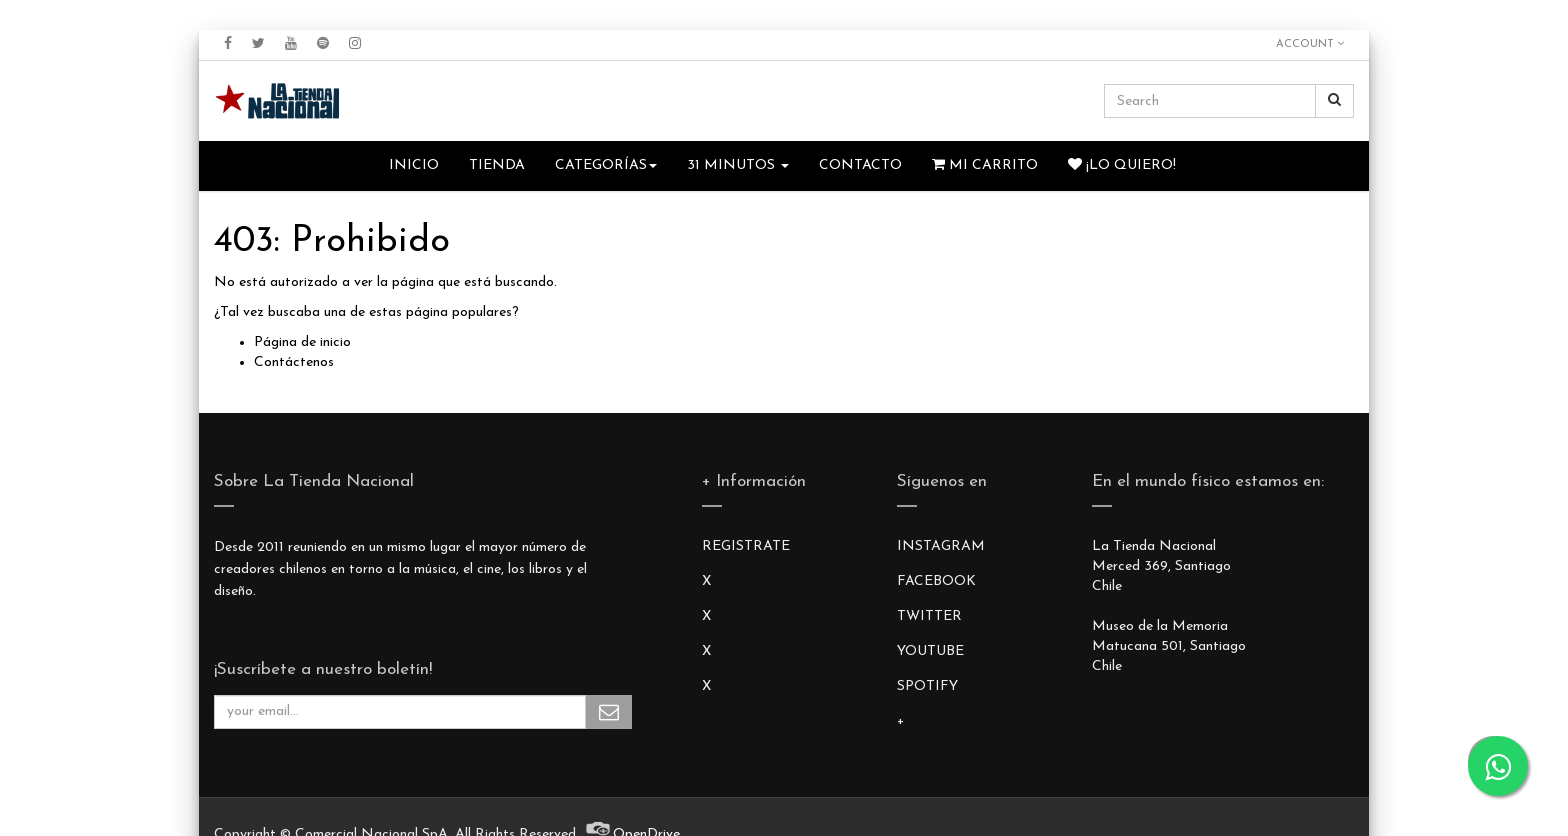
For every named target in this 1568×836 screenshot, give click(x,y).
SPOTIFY (927, 686)
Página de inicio (302, 342)
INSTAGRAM (941, 546)
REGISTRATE (746, 546)
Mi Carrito (985, 165)
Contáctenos (294, 362)
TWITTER (929, 616)
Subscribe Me (609, 712)
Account (1310, 44)
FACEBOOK (936, 581)
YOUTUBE (930, 651)
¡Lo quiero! (1122, 165)
